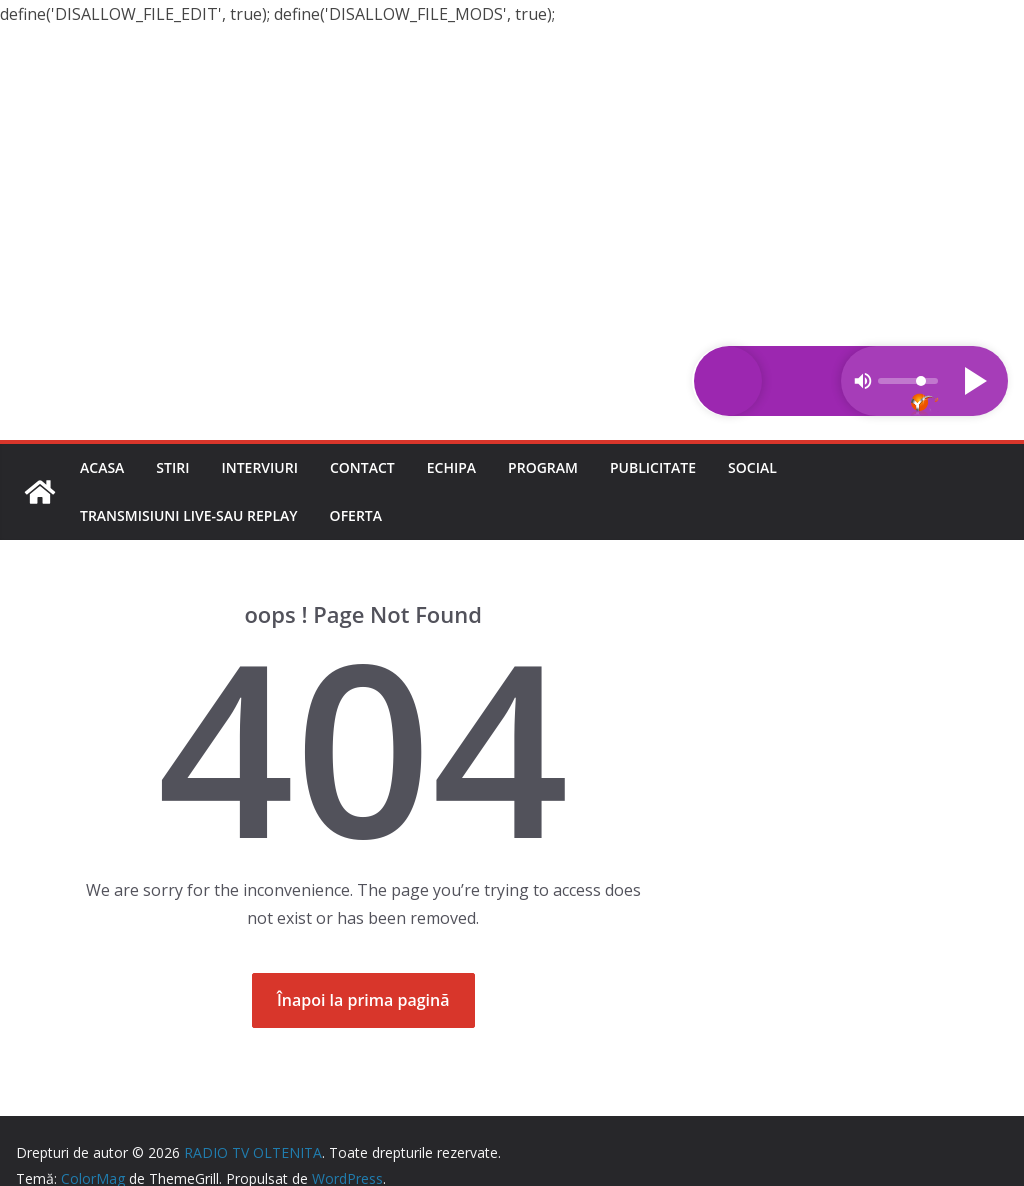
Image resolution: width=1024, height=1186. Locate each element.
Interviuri (259, 467)
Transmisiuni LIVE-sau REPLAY (189, 515)
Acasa (102, 467)
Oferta (356, 515)
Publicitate (653, 467)
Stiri (172, 467)
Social (752, 467)
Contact (362, 467)
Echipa (451, 467)
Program (543, 467)
